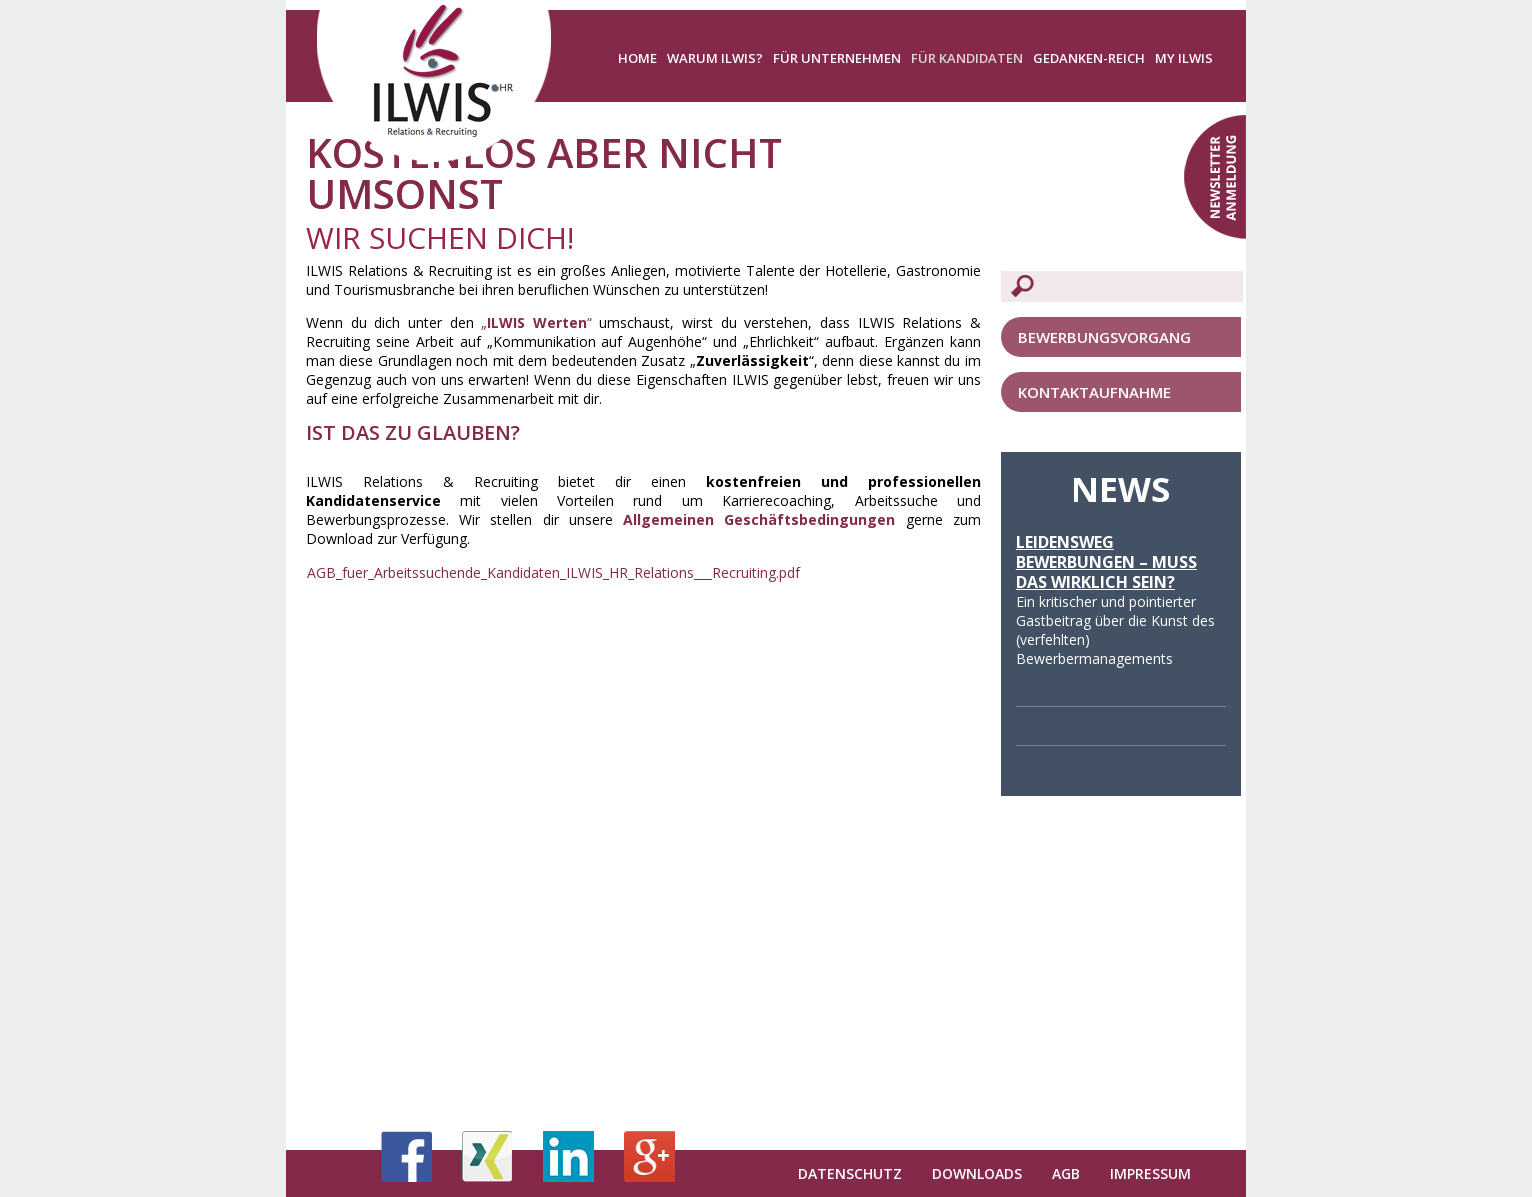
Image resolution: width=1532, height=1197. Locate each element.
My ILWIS (1184, 58)
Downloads (977, 1173)
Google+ (649, 1156)
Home (637, 58)
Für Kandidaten (967, 58)
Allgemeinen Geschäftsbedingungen (759, 519)
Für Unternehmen (837, 58)
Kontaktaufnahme (1094, 392)
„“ (536, 322)
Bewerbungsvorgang (1104, 337)
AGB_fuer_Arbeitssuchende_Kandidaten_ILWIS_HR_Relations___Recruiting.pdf (553, 572)
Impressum (1150, 1173)
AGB (1066, 1173)
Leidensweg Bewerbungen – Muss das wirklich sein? (1106, 562)
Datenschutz (850, 1173)
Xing (487, 1156)
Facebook (406, 1156)
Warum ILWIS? (715, 58)
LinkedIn (568, 1156)
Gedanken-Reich (1089, 58)
